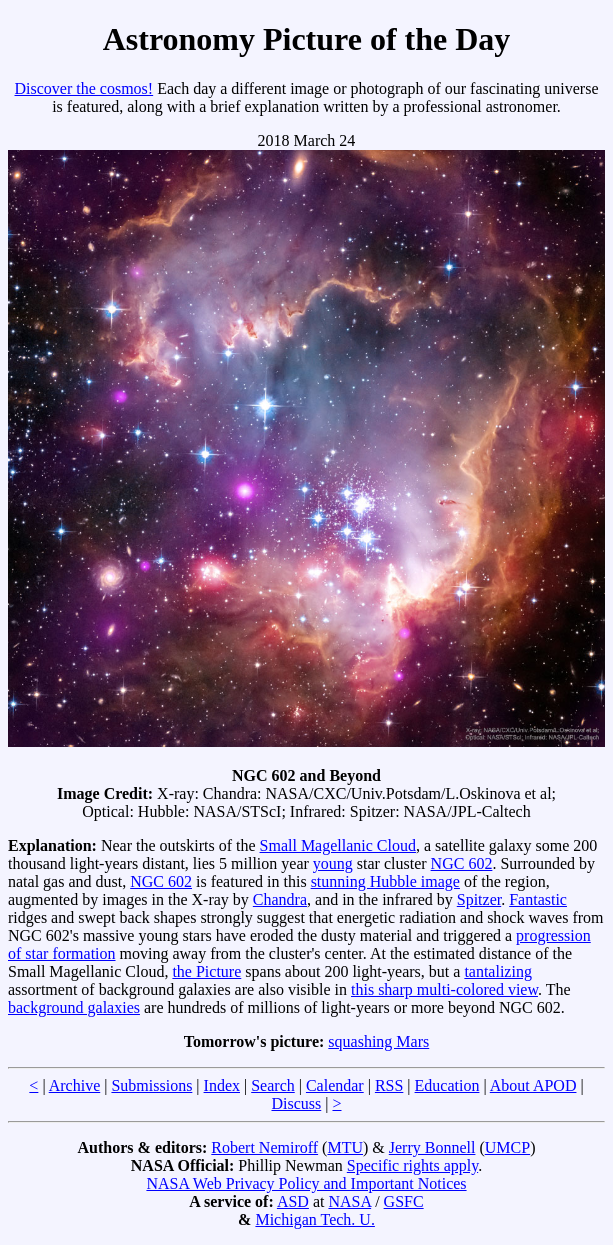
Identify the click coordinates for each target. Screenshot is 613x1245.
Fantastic (538, 899)
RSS (389, 1085)
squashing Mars (378, 1041)
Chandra (280, 899)
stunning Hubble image (385, 881)
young (333, 863)
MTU (345, 1147)
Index (222, 1085)
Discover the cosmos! (84, 88)
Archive (75, 1085)
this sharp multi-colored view (444, 989)
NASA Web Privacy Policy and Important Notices (306, 1183)
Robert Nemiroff (264, 1147)
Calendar (335, 1085)
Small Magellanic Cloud (338, 845)
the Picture (206, 971)
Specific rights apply (412, 1165)
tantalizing (498, 971)
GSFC (404, 1201)
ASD (293, 1201)
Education (447, 1085)
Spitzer (479, 899)
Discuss (296, 1103)
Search (273, 1085)
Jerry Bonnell (432, 1147)
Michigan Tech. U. (314, 1219)
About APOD (533, 1085)
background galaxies (74, 1007)
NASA (349, 1201)
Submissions (151, 1085)
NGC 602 (462, 863)
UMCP (507, 1147)
